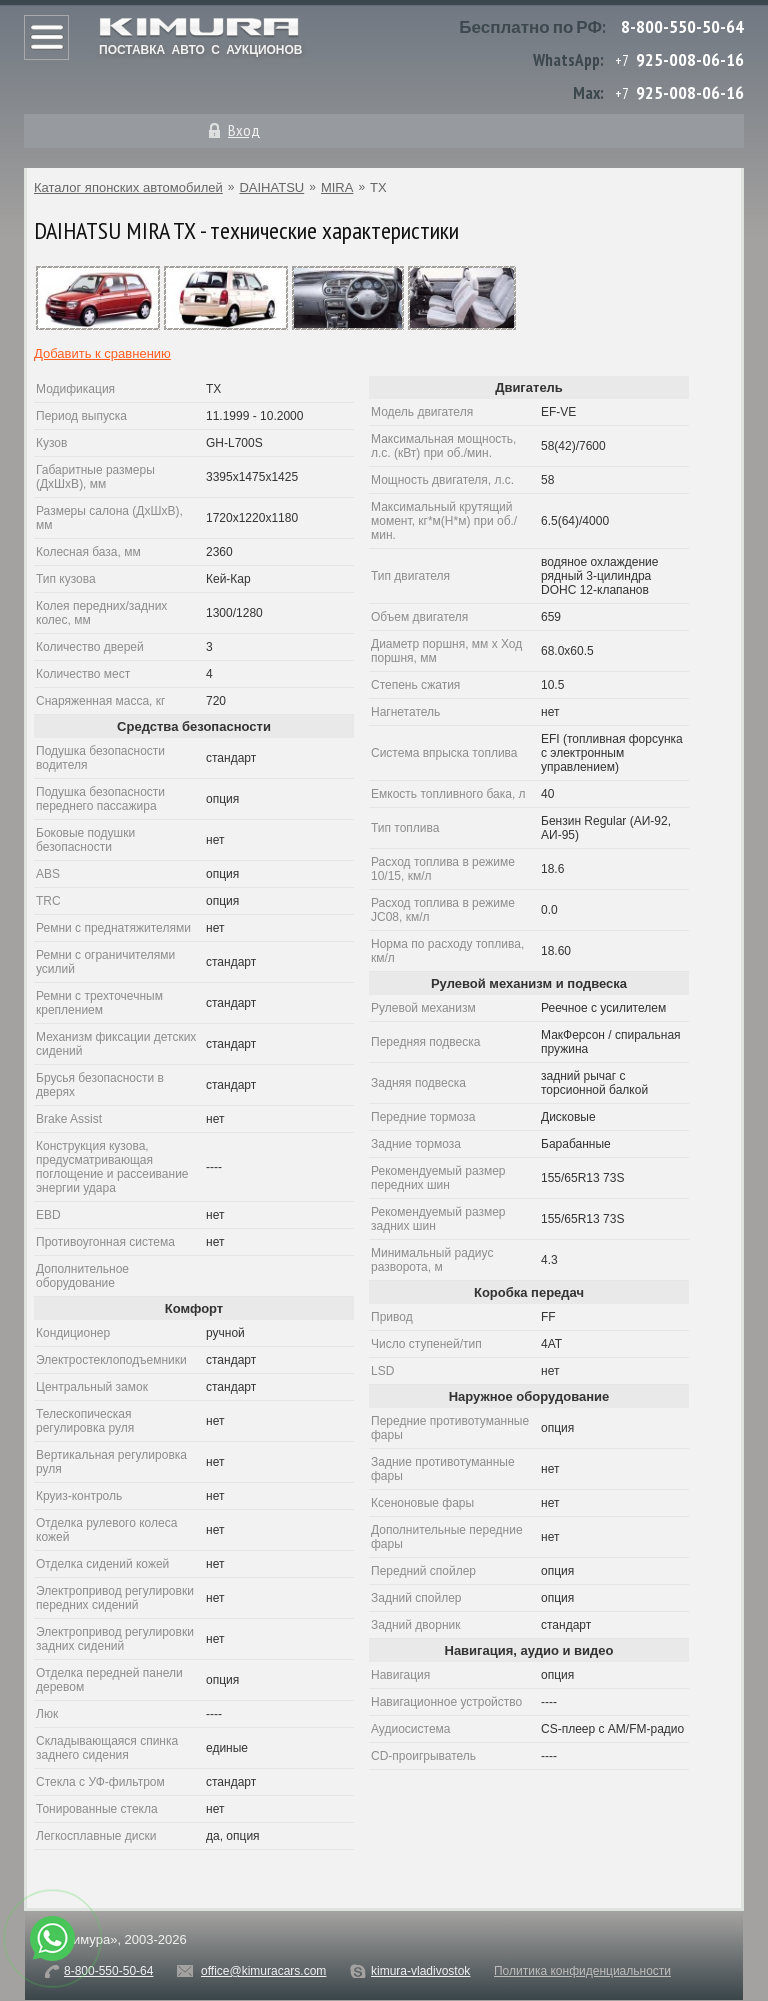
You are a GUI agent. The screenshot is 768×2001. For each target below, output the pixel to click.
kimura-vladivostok (420, 1971)
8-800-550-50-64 (682, 26)
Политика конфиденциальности (582, 1971)
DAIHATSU (271, 187)
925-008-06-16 (690, 59)
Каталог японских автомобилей (128, 187)
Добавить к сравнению (102, 353)
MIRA (337, 187)
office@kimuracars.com (263, 1971)
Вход (244, 130)
